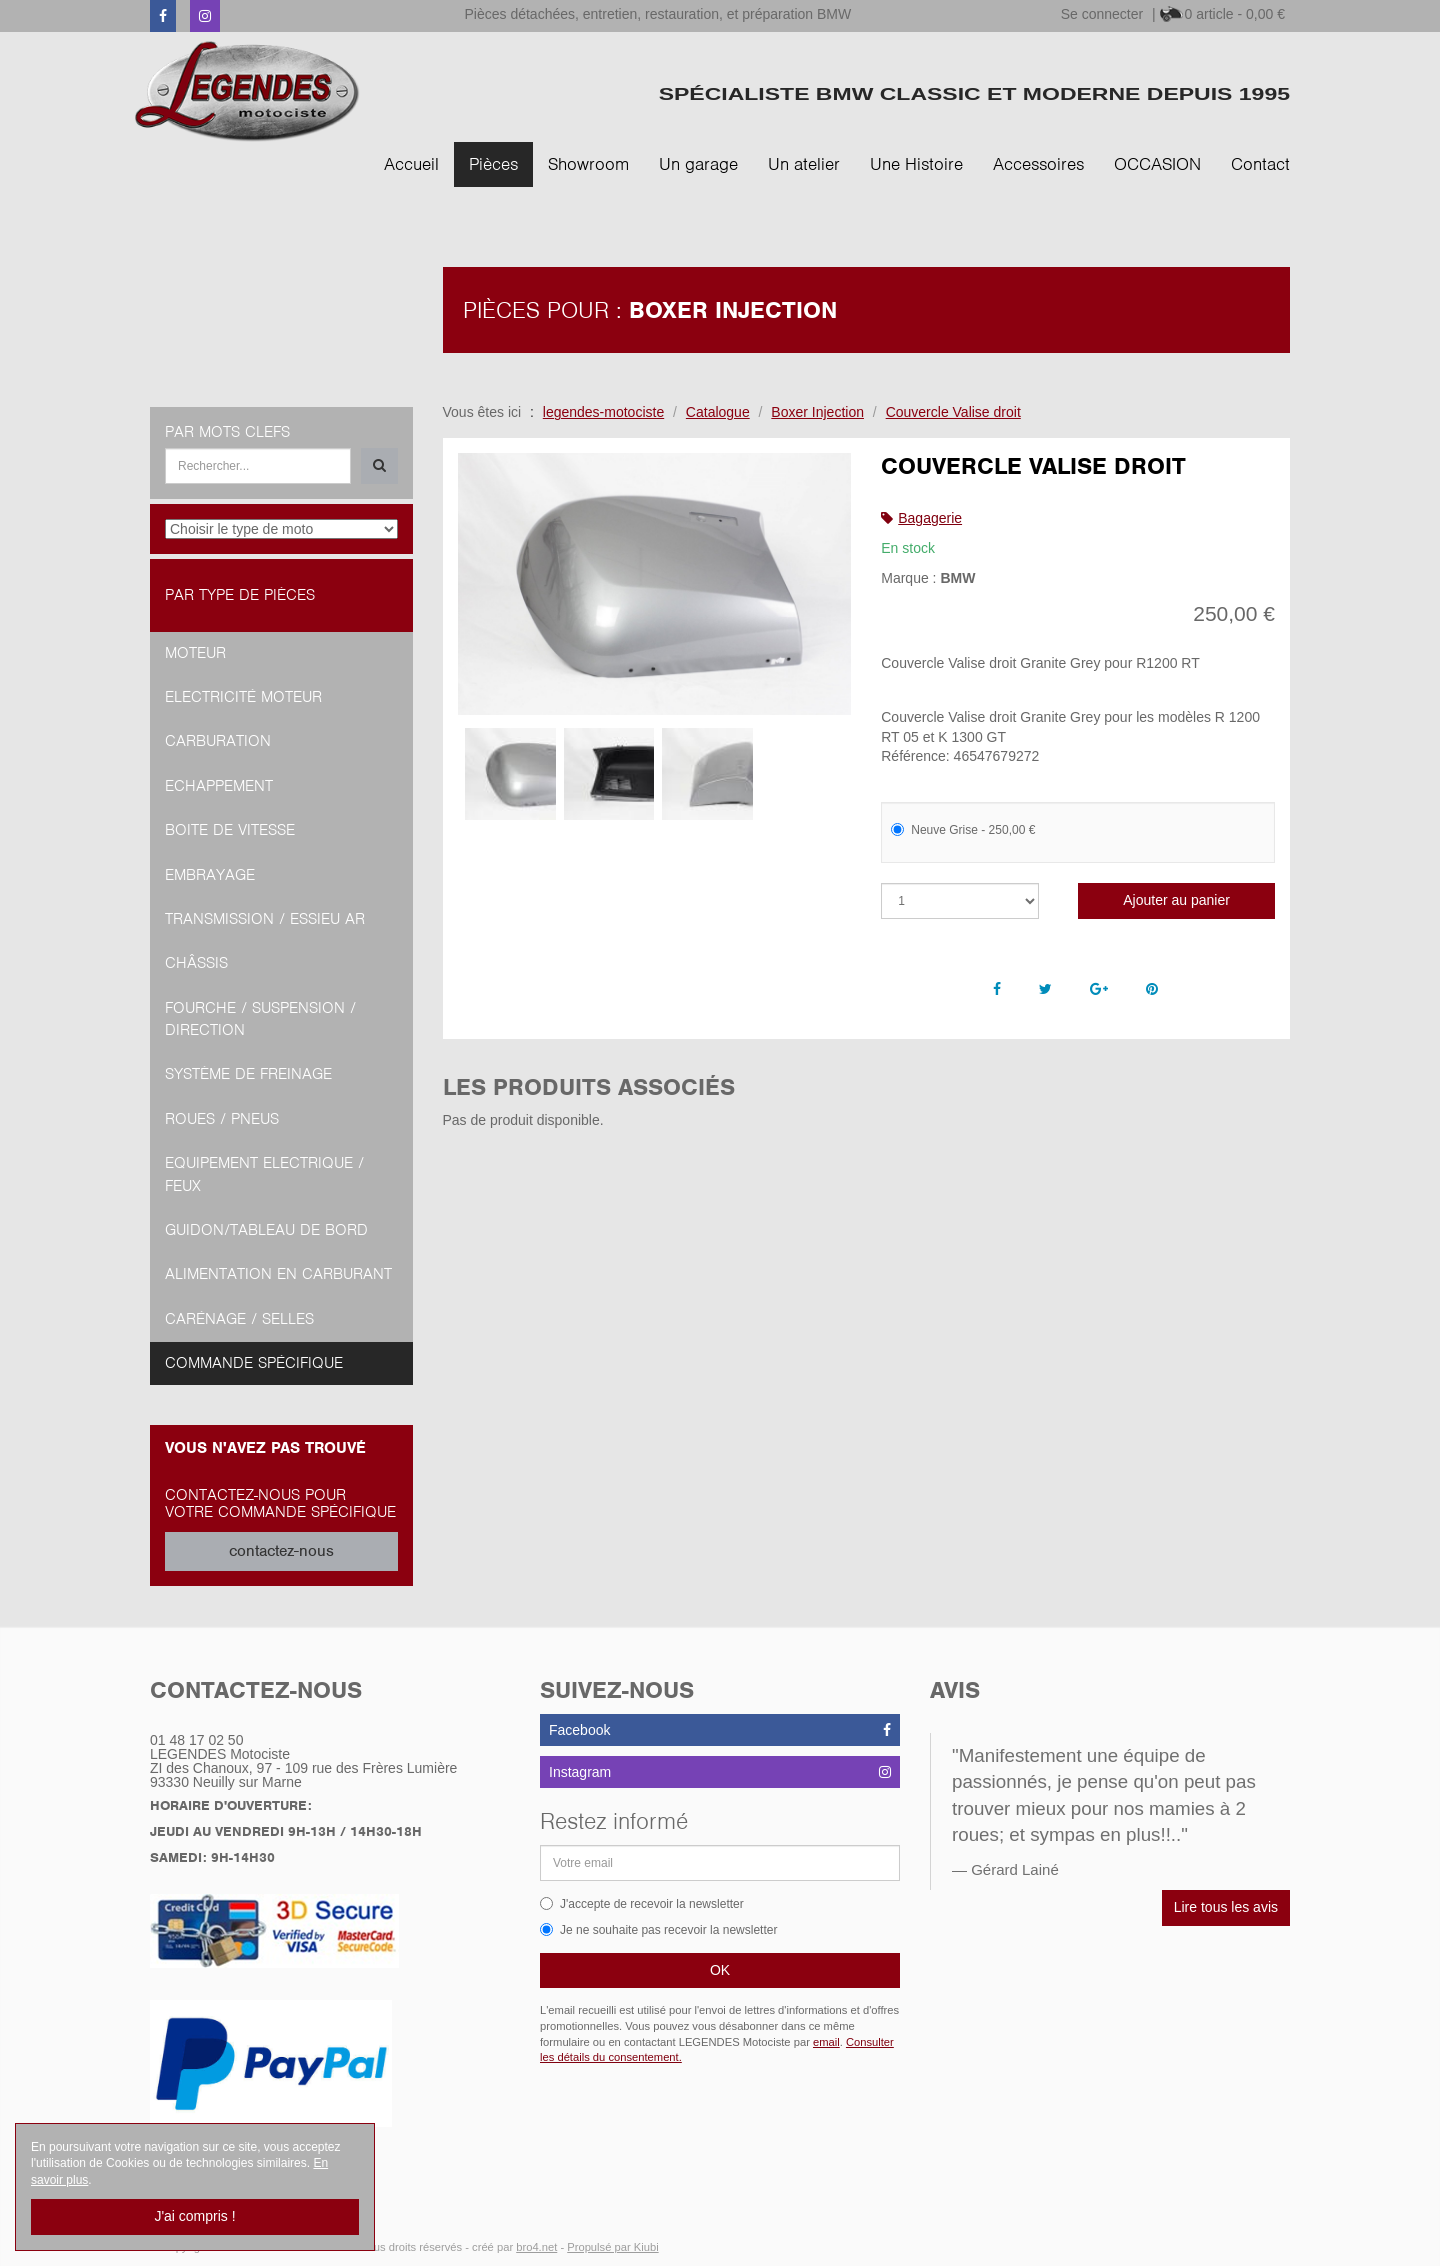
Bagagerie (930, 518)
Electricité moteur (243, 697)
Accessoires (1038, 164)
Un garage (698, 164)
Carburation (218, 741)
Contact (1260, 164)
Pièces (493, 164)
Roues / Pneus (222, 1119)
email (826, 2042)
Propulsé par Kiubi (612, 2247)
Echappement (219, 786)
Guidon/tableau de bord (266, 1230)
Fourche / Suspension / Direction (260, 1019)
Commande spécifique (254, 1363)
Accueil (411, 164)
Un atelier (804, 164)
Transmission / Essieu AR (265, 919)
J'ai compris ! (194, 2216)
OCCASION (1157, 164)
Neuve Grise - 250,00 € (963, 830)
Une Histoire (916, 164)
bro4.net (536, 2247)
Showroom (588, 164)
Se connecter (1102, 14)
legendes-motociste (603, 412)
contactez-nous (281, 1551)
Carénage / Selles (239, 1319)
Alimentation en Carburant (278, 1274)
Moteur (195, 653)
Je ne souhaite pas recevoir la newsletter (658, 1930)
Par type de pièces (240, 595)
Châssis (196, 963)
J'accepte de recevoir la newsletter (642, 1904)
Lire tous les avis (1226, 1907)
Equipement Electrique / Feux (264, 1174)
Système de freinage (248, 1074)
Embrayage (210, 875)
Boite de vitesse (230, 830)
